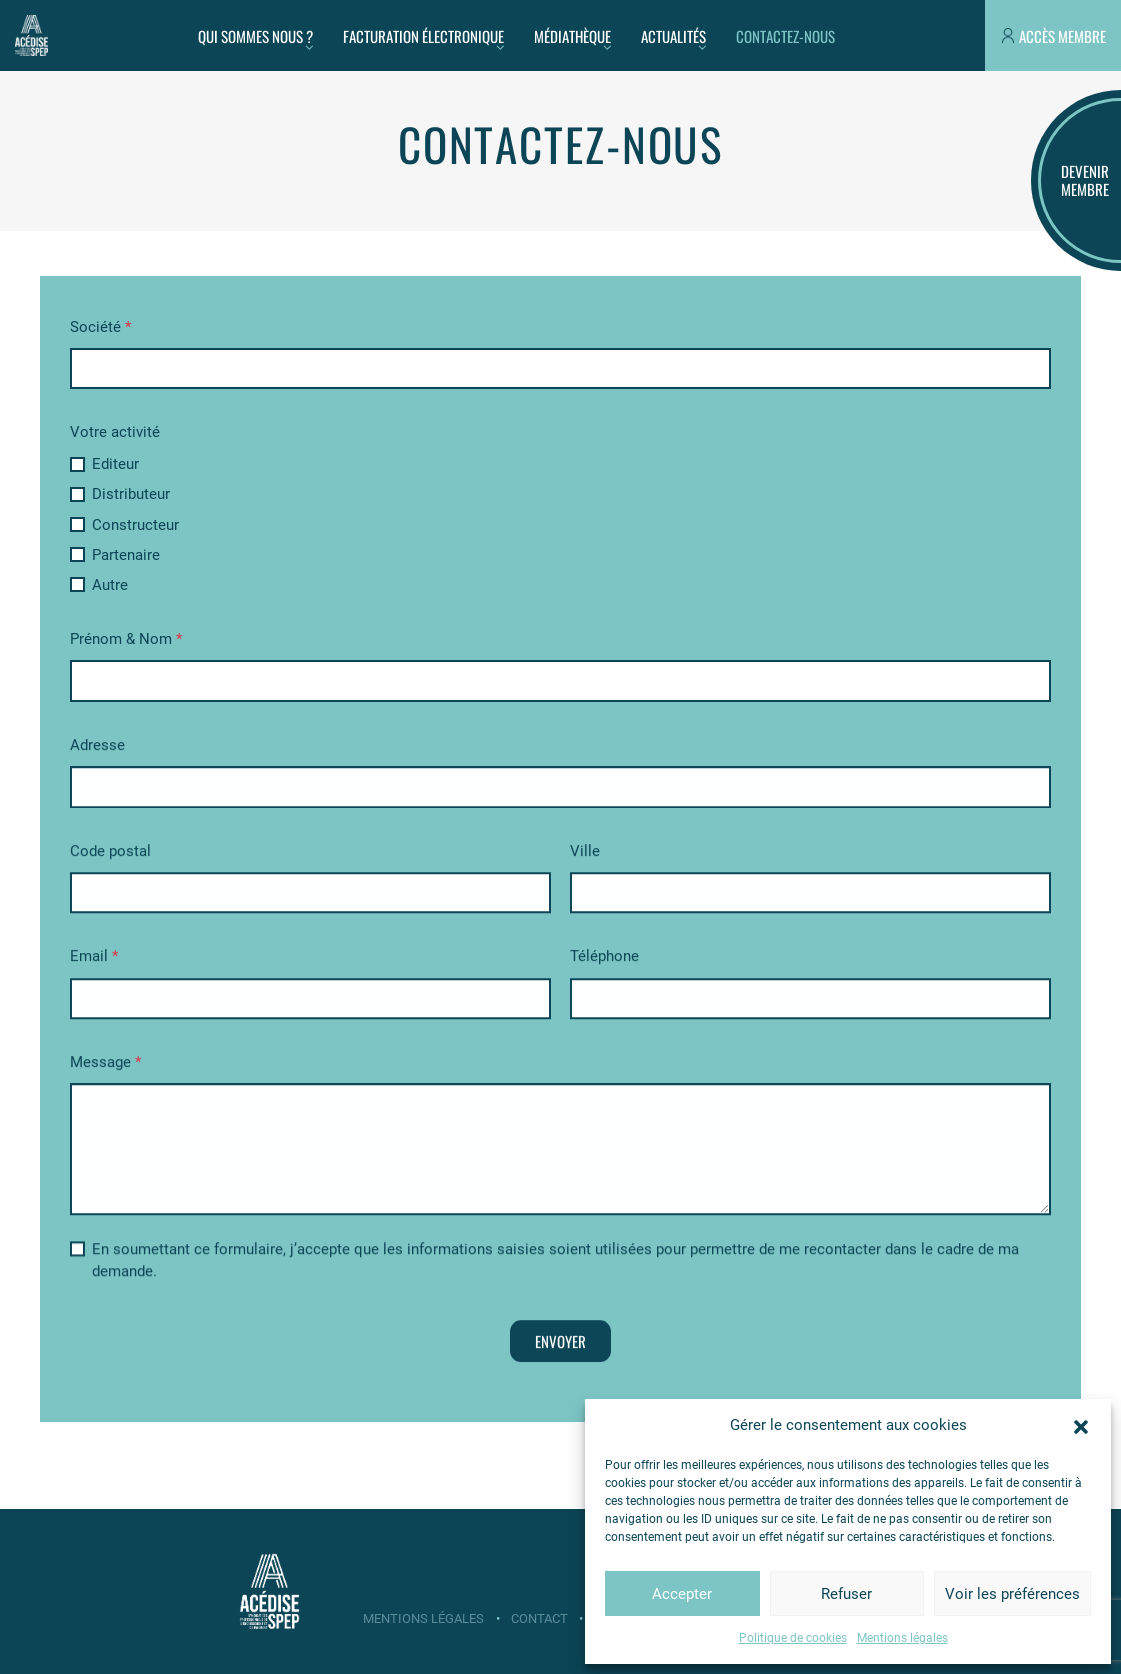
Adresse (97, 749)
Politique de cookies (793, 1638)
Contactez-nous (785, 36)
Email (94, 960)
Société (100, 327)
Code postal (110, 855)
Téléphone (604, 960)
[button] (1081, 1425)
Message (105, 1066)
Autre (99, 585)
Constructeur (125, 525)
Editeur (105, 464)
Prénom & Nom (126, 639)
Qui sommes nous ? (255, 36)
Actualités (673, 36)
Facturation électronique (423, 36)
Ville (585, 855)
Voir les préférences (1012, 1594)
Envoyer (560, 1345)
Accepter (682, 1594)
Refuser (846, 1594)
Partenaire (115, 555)
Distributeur (120, 494)
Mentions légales (902, 1638)
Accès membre (1062, 36)
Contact (539, 1618)
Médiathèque (572, 36)
